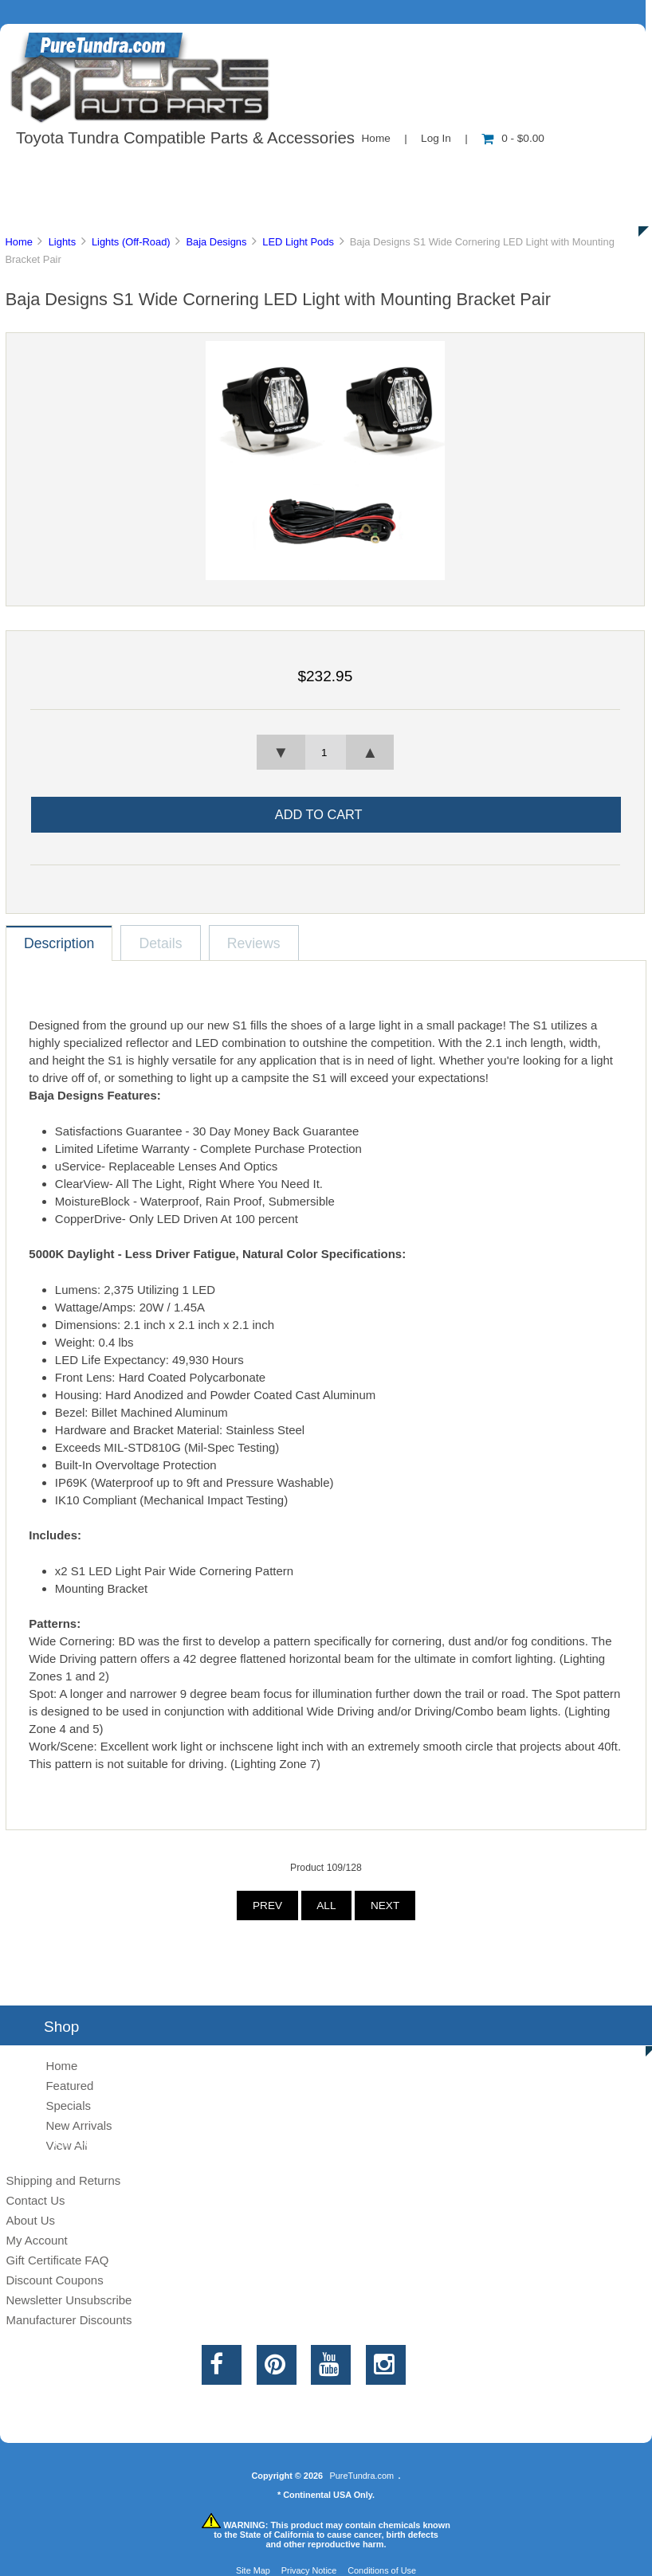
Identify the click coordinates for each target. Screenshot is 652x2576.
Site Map (253, 2570)
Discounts (155, 207)
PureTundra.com (362, 2475)
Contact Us (400, 170)
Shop (61, 170)
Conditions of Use (382, 2570)
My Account (36, 2240)
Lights (62, 242)
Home (376, 138)
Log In (436, 138)
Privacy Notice (309, 2570)
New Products (532, 170)
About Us (160, 170)
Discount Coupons (54, 2280)
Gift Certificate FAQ (57, 2260)
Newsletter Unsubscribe (69, 2300)
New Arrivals (78, 2125)
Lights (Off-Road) (131, 242)
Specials (68, 2105)
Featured (69, 2085)
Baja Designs (216, 242)
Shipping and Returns (63, 2180)
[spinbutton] (325, 752)
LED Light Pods (298, 242)
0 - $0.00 (512, 138)
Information (277, 170)
